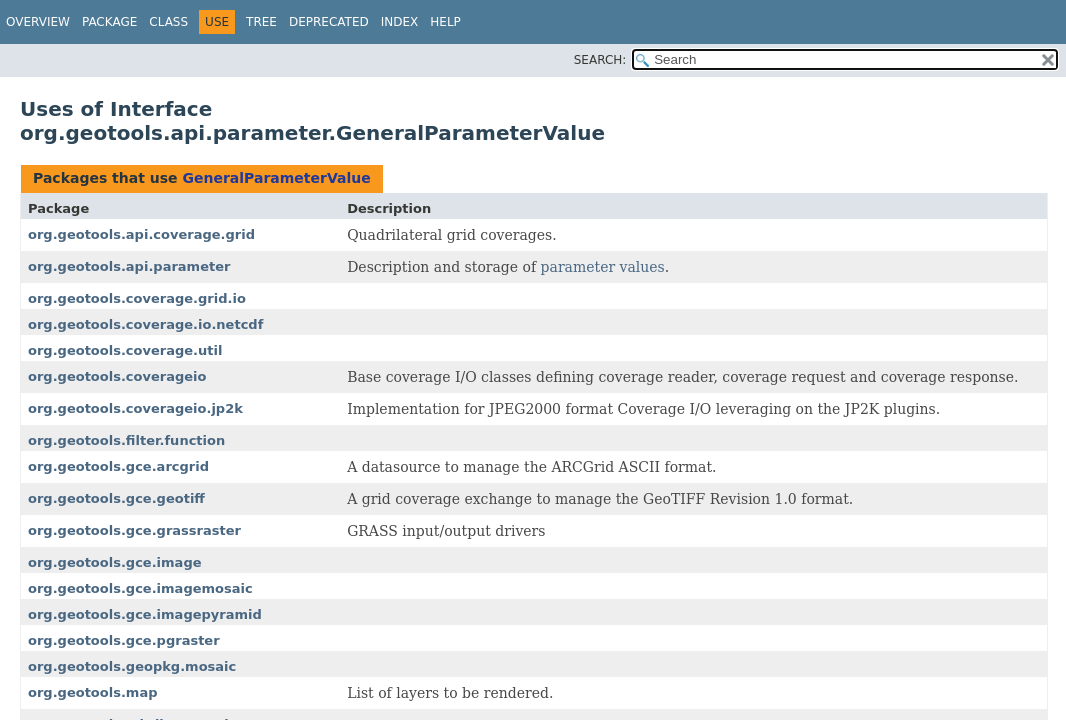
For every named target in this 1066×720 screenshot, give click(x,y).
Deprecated (329, 22)
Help (445, 22)
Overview (38, 22)
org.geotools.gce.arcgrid (118, 466)
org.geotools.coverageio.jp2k (135, 408)
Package (109, 22)
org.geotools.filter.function (126, 440)
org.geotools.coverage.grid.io (137, 298)
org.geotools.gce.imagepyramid (145, 614)
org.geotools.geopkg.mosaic (132, 666)
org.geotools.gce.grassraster (134, 530)
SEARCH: (600, 60)
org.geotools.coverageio (117, 376)
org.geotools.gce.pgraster (124, 640)
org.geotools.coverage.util (125, 350)
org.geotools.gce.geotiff (116, 498)
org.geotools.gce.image (115, 562)
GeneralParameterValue (276, 178)
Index (400, 22)
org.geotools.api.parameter (129, 266)
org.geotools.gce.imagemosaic (140, 588)
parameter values (603, 267)
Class (168, 22)
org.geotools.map (92, 692)
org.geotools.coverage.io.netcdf (145, 324)
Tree (261, 22)
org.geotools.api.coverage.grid (141, 234)
